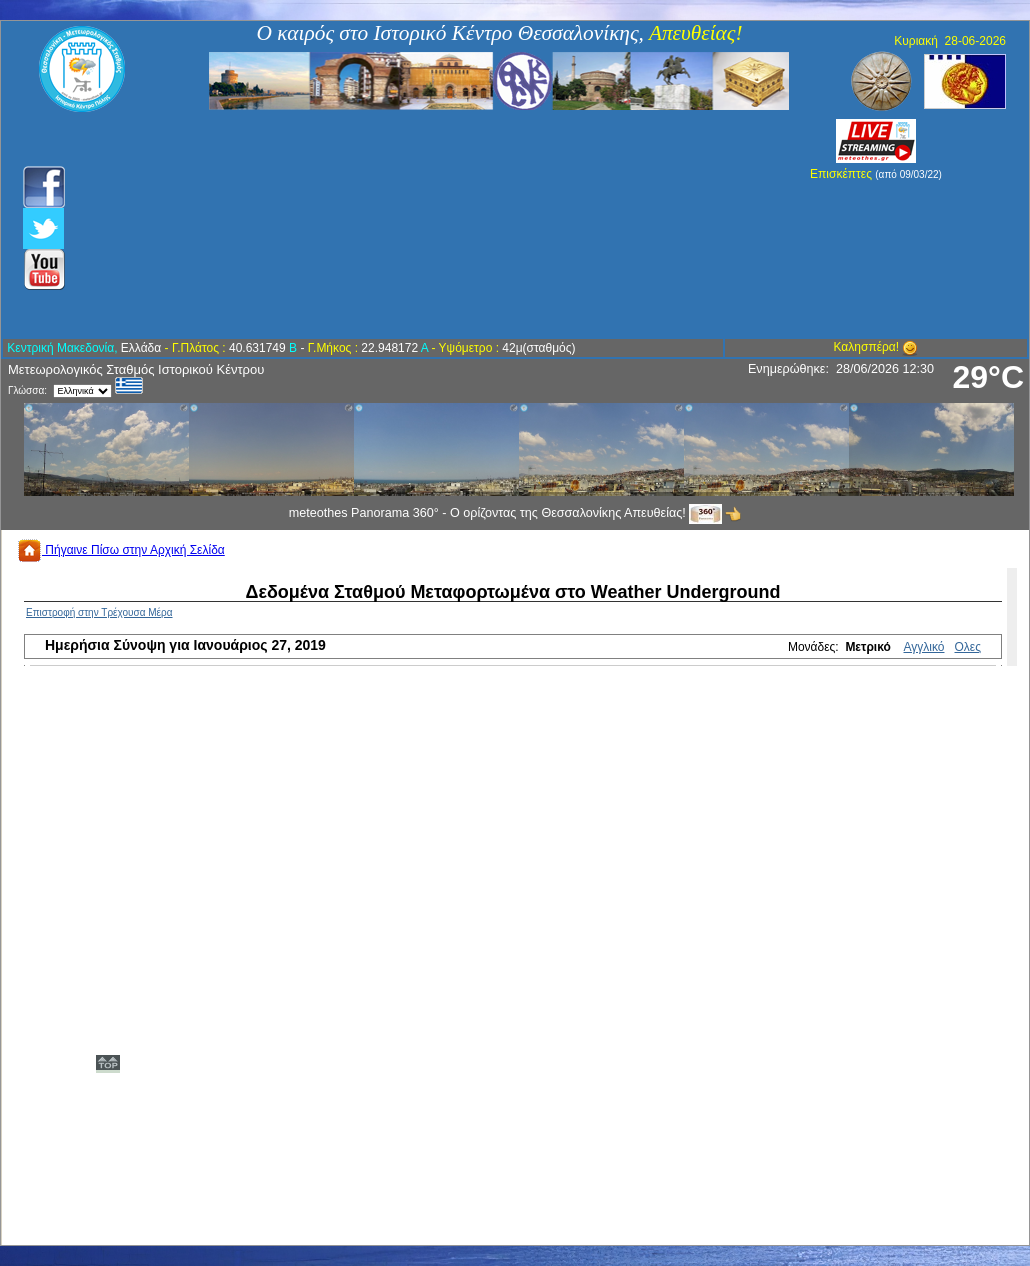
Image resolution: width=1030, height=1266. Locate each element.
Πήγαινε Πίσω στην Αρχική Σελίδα (121, 550)
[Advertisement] (407, 225)
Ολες (968, 647)
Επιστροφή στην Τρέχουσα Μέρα (99, 612)
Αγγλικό (924, 647)
